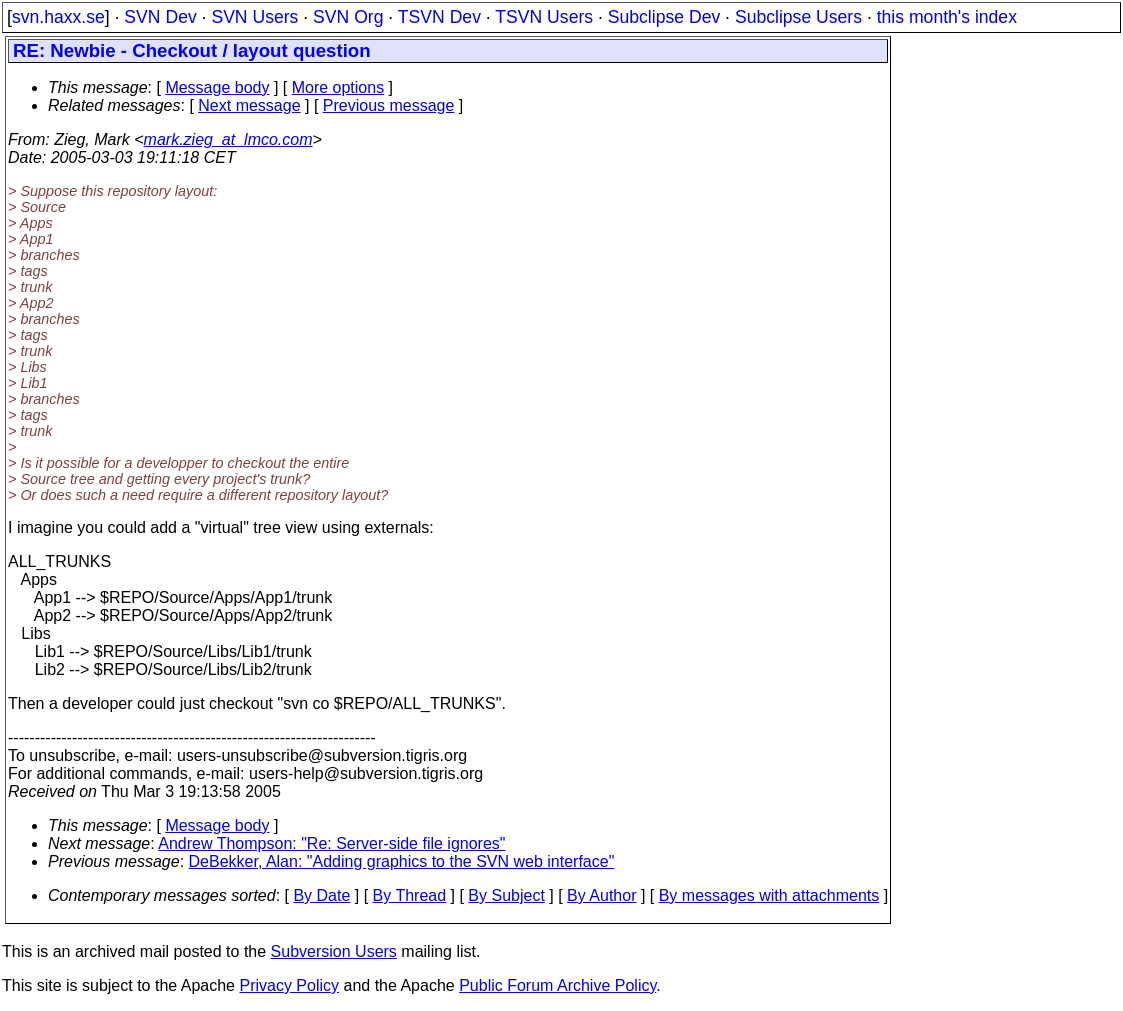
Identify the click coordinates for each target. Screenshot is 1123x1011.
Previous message (389, 105)
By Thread (410, 895)
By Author (601, 895)
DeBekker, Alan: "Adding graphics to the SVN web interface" (402, 861)
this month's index (947, 17)
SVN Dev (160, 17)
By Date (321, 895)
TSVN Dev (439, 17)
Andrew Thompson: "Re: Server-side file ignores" (331, 843)
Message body (217, 87)
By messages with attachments (769, 895)
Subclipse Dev (664, 17)
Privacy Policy (289, 985)
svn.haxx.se (58, 17)
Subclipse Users (798, 17)
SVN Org (348, 17)
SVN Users (254, 17)
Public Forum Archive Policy (557, 985)
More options (338, 87)
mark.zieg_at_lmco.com (228, 139)
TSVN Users (544, 17)
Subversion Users (334, 951)
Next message (249, 105)
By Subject (506, 895)
